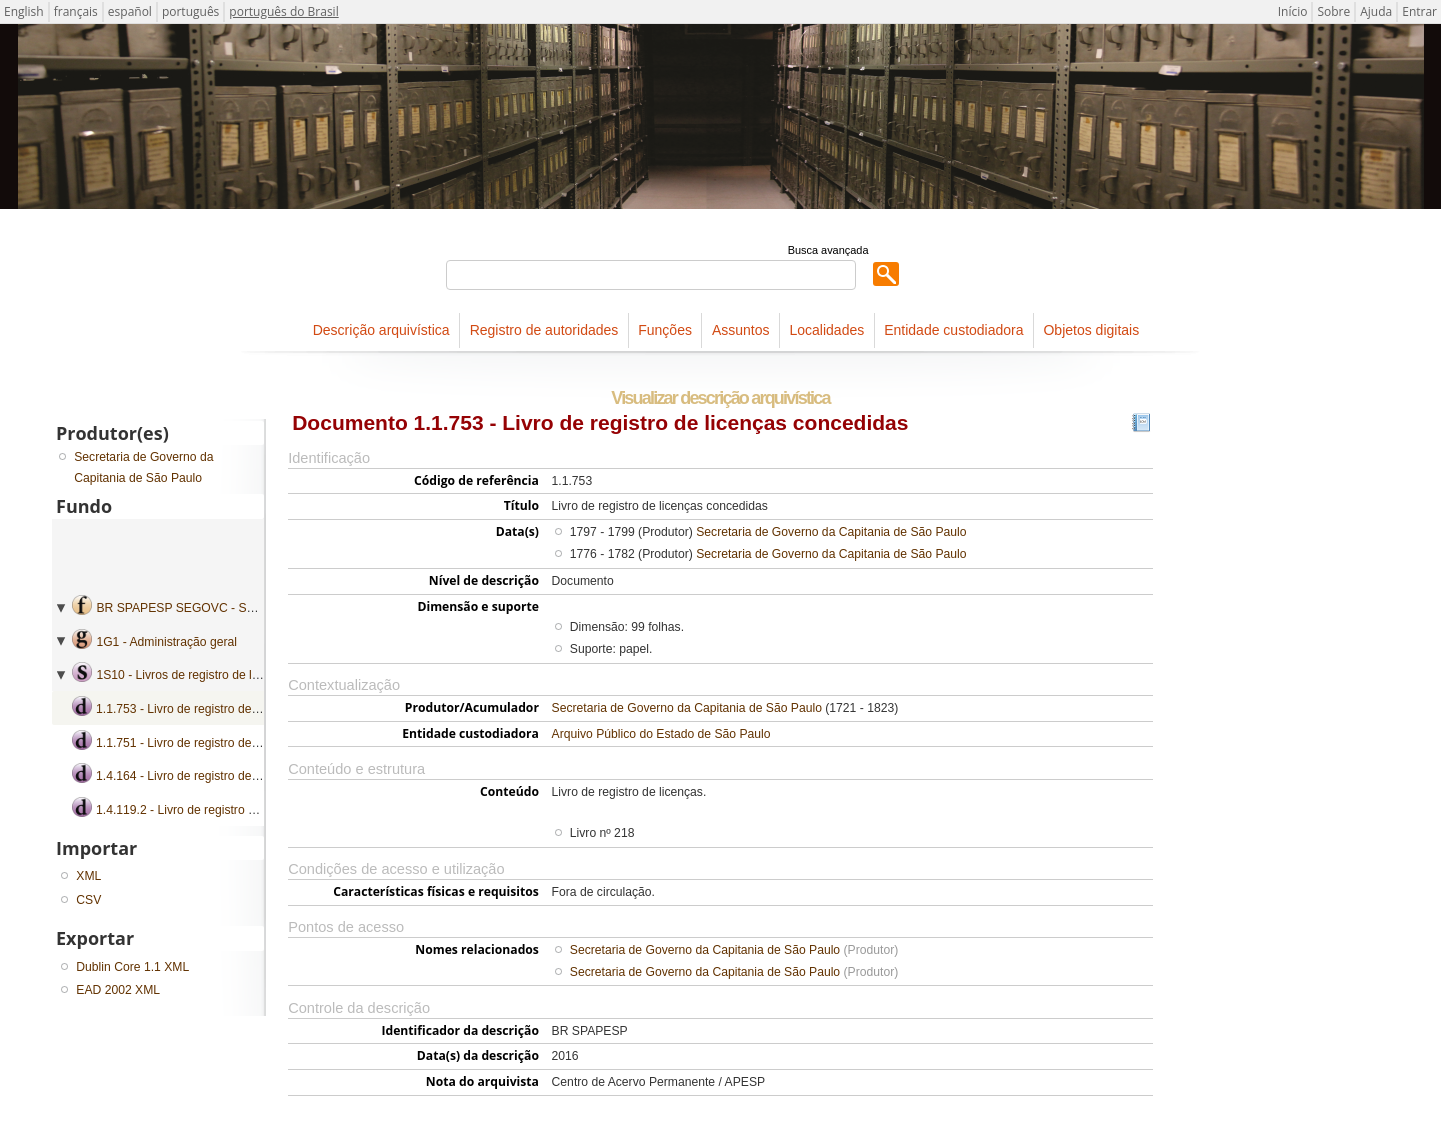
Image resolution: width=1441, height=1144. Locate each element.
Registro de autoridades (544, 330)
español (130, 11)
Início (1293, 11)
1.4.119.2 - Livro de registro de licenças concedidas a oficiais (260, 810)
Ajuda (1376, 11)
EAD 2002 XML (118, 990)
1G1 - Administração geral (166, 642)
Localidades (826, 330)
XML (88, 876)
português (190, 11)
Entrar (1419, 11)
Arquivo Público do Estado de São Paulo (661, 734)
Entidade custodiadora (953, 330)
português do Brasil (283, 11)
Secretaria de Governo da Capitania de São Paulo (831, 532)
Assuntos (741, 330)
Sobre (1333, 11)
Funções (665, 330)
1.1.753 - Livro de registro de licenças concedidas (230, 709)
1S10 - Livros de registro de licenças (194, 675)
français (76, 11)
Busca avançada (828, 250)
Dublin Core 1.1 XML (132, 967)
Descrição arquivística (381, 330)
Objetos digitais (1091, 330)
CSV (88, 900)
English (24, 11)
